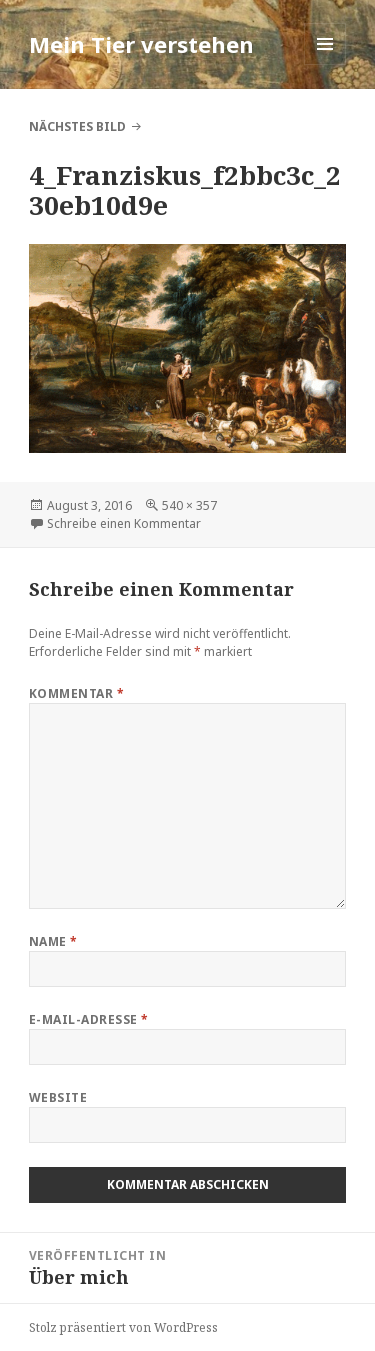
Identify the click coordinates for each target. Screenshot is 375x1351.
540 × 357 (189, 505)
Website (58, 1097)
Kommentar (76, 693)
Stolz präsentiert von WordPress (123, 1327)
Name (53, 941)
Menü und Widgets (325, 64)
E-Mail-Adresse (89, 1019)
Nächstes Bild (77, 126)
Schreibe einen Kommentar (124, 523)
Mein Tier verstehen (141, 44)
